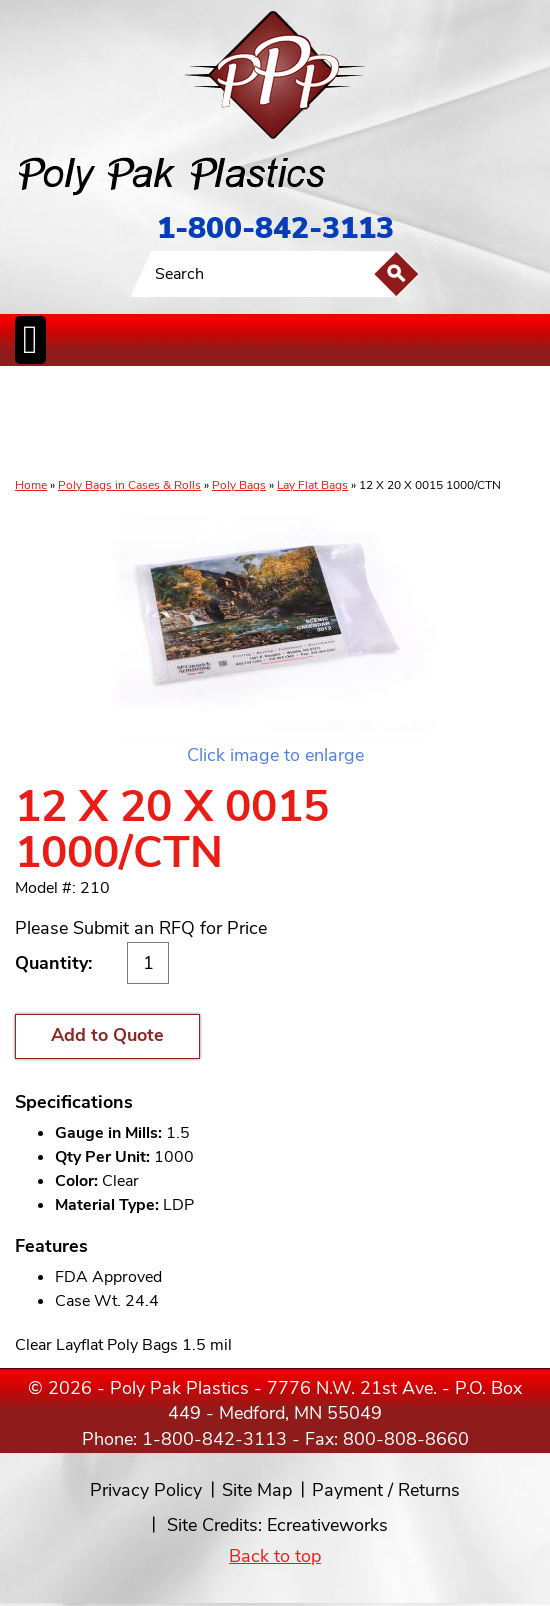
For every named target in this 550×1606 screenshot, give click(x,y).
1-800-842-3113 (275, 228)
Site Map (257, 1490)
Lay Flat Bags (312, 485)
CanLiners (277, 423)
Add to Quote (107, 1035)
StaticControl (228, 423)
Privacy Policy (146, 1490)
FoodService (391, 423)
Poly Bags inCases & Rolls (37, 423)
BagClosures (448, 423)
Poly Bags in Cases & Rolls (129, 485)
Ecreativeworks (327, 1525)
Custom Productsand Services (512, 423)
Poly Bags (239, 485)
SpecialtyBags (332, 423)
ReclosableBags (162, 423)
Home (31, 485)
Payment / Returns (386, 1490)
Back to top (275, 1556)
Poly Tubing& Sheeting (91, 423)
